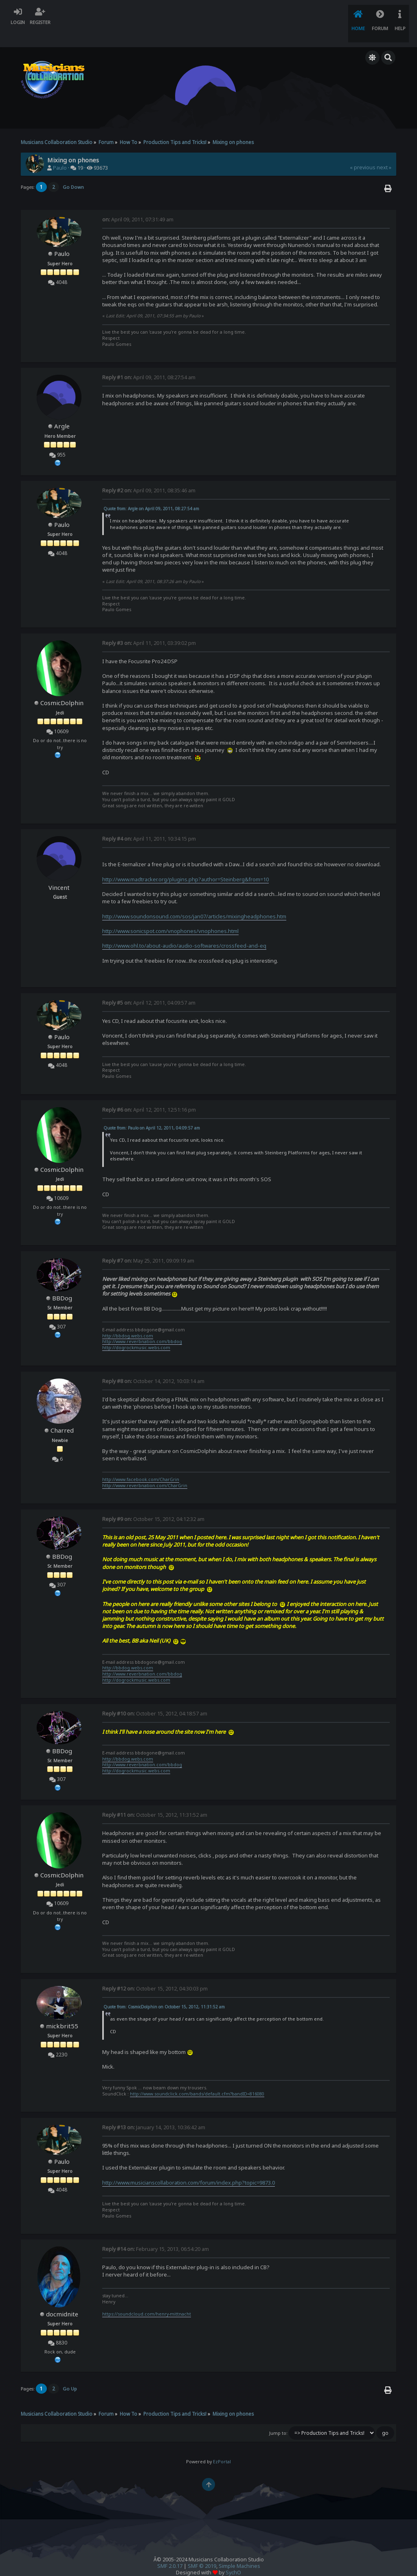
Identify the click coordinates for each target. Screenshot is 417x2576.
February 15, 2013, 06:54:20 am (155, 2232)
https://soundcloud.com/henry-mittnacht (146, 2297)
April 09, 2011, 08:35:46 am (148, 473)
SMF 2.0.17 (169, 2548)
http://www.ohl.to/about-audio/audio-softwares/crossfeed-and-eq (184, 929)
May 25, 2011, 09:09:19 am (148, 1243)
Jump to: (278, 2416)
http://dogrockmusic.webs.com (136, 1331)
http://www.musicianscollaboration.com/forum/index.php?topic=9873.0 (188, 2165)
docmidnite (62, 2297)
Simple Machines (239, 2548)
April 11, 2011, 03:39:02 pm (149, 626)
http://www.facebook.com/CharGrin (140, 1463)
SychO (233, 2555)
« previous (362, 150)
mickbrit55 (62, 2009)
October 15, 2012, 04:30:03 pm (155, 1971)
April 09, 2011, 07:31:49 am (137, 202)
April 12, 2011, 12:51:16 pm (149, 1092)
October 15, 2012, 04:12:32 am (153, 1502)
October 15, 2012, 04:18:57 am (154, 1696)
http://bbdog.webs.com (127, 1319)
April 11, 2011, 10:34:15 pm (149, 821)
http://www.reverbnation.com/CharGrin (144, 1469)
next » (384, 150)
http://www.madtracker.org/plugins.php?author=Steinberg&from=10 (185, 862)
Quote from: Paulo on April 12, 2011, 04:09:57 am (151, 1111)
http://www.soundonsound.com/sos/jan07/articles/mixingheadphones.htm (194, 899)
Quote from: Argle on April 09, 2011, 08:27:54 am (151, 491)
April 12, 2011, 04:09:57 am (148, 985)
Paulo (60, 151)
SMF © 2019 (202, 2548)
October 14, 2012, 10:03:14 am (153, 1364)
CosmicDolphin (61, 686)
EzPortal (222, 2444)
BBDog (62, 1281)
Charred (62, 1413)
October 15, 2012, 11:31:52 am (154, 1798)
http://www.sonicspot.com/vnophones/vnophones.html (170, 914)
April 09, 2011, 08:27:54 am (148, 360)
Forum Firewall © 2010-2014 (225, 2562)
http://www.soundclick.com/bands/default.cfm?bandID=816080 (197, 2077)
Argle (62, 409)
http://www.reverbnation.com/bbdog (142, 1325)
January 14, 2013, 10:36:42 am (153, 2110)
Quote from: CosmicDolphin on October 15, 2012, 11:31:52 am (164, 1990)
